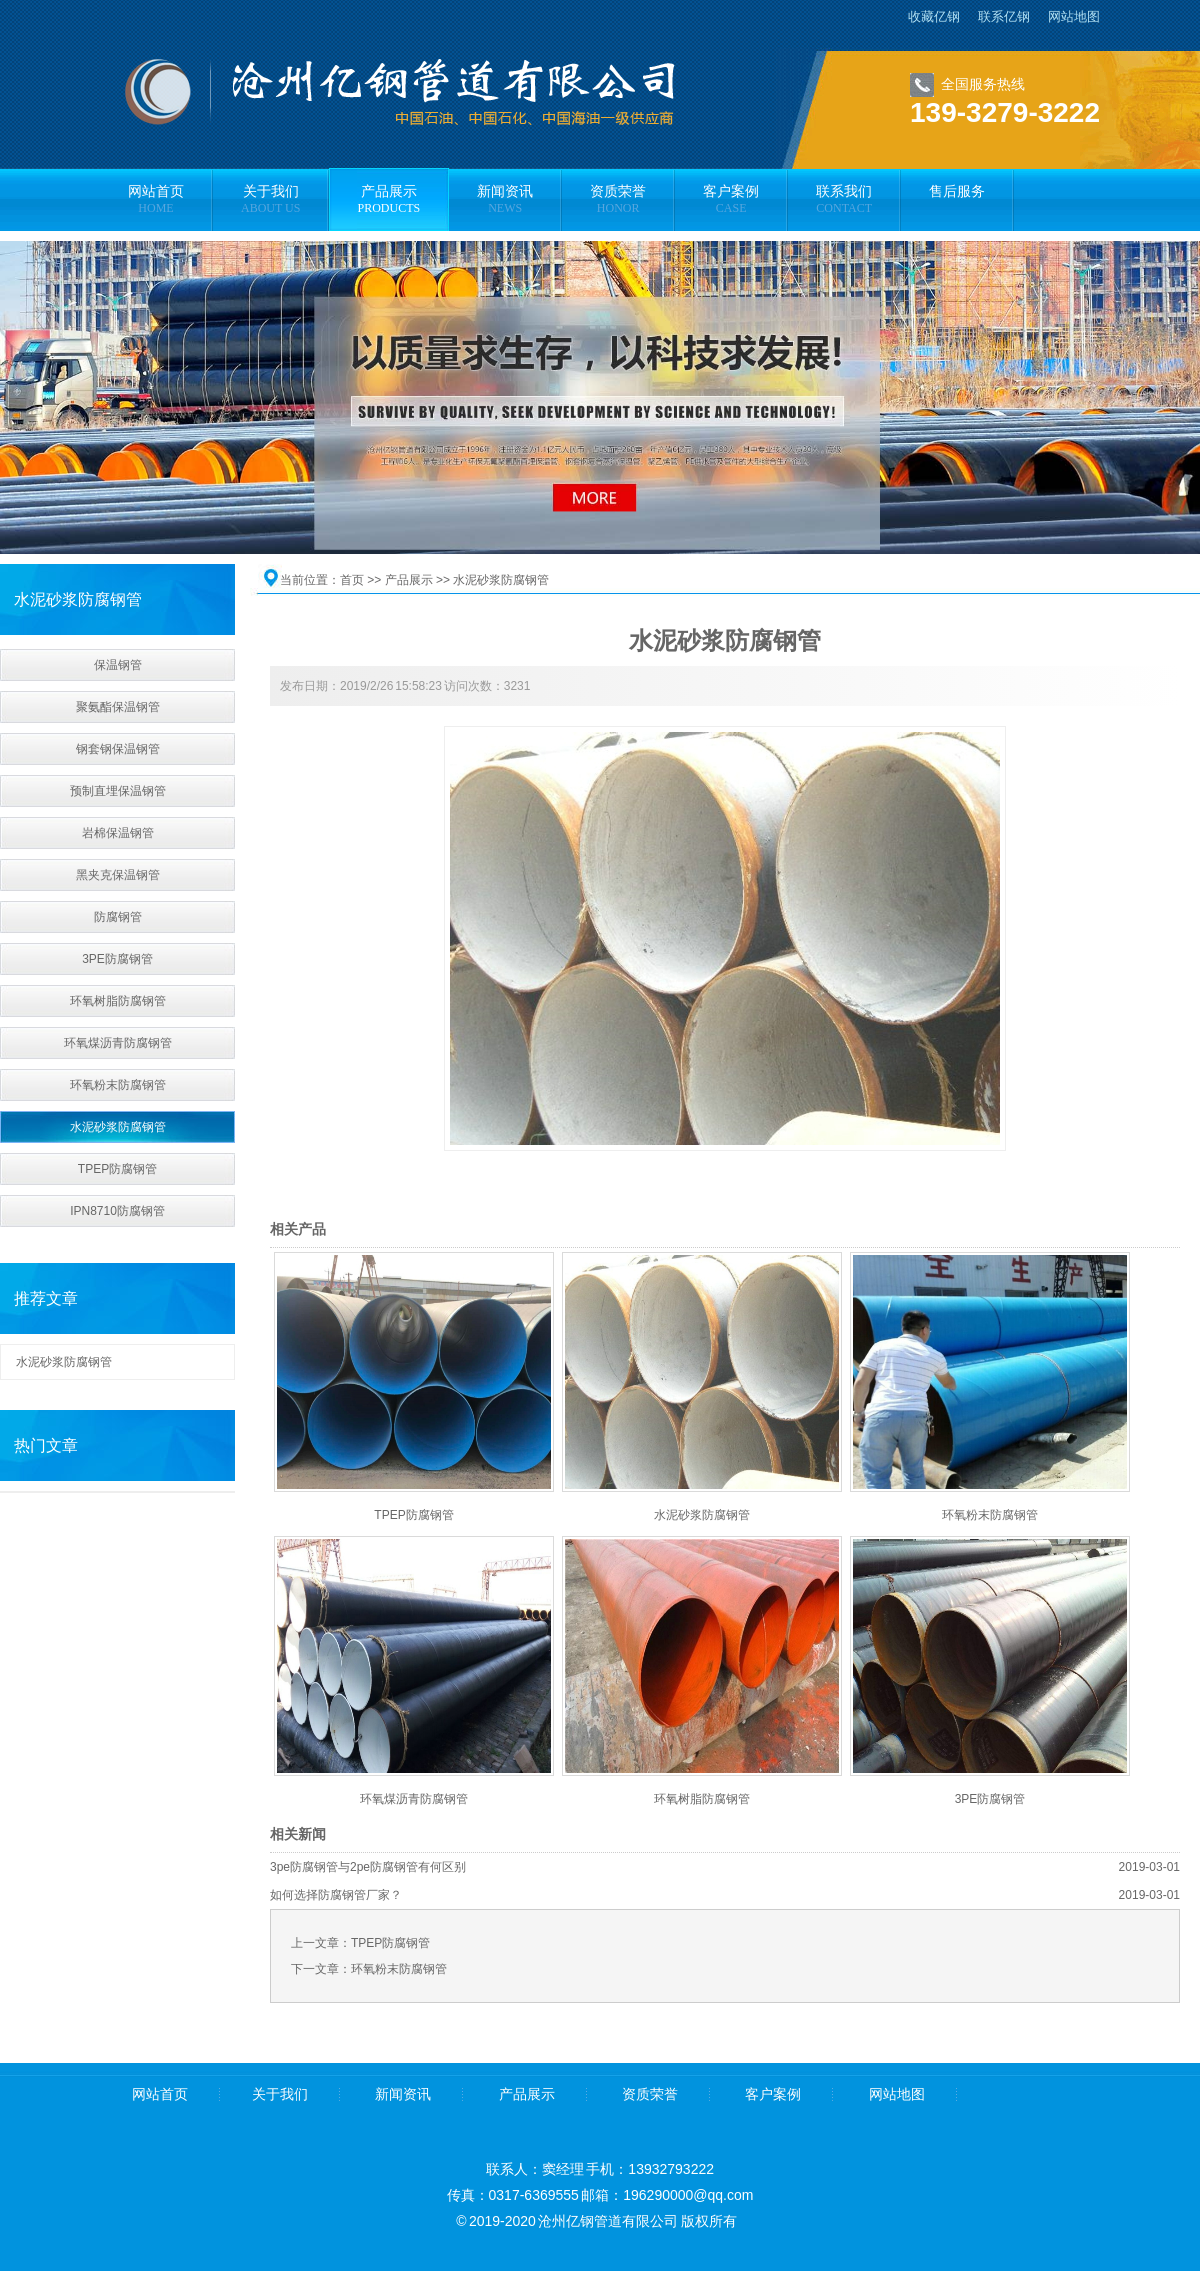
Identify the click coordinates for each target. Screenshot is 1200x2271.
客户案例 (773, 2094)
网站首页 (160, 2094)
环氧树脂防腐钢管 (118, 1001)
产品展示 (409, 580)
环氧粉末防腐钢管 (118, 1085)
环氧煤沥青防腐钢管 (118, 1043)
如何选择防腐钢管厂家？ (336, 1895)
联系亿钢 (1004, 16)
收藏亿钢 (934, 16)
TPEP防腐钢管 (117, 1169)
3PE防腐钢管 (117, 959)
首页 (352, 580)
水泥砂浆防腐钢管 (118, 1127)
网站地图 (1074, 16)
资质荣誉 (650, 2094)
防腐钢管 (118, 917)
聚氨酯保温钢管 (118, 707)
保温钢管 (118, 665)
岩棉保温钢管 (118, 833)
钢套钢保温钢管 (118, 749)
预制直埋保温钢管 (118, 791)
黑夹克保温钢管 (118, 875)
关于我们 (280, 2094)
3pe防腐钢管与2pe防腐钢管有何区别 (368, 1867)
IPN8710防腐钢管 (117, 1211)
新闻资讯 (403, 2094)
